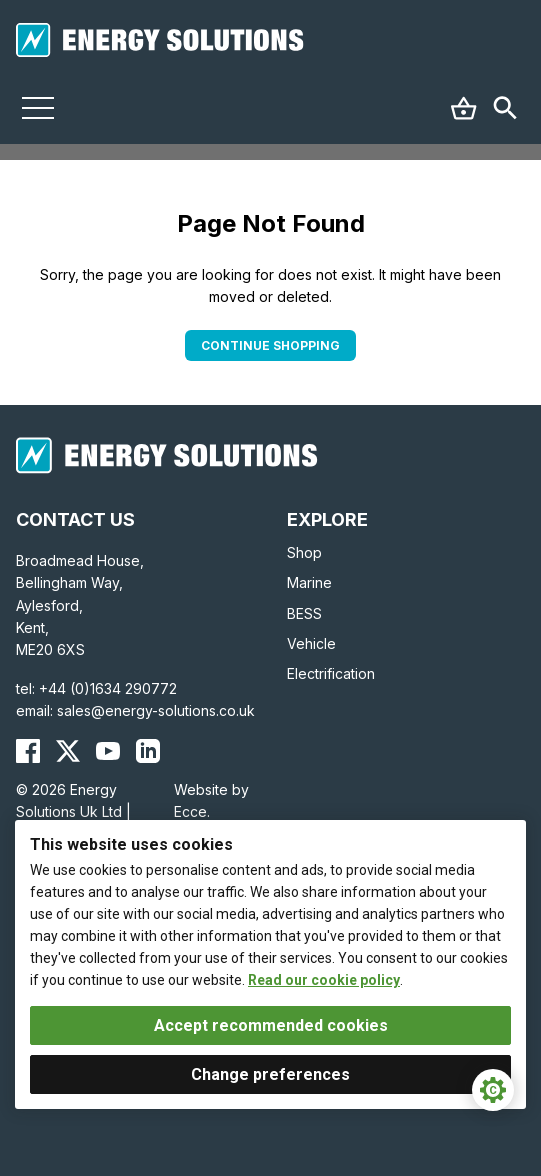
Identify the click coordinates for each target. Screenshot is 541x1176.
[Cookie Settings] (493, 1090)
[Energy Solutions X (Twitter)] (68, 751)
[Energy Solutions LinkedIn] (148, 751)
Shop (304, 552)
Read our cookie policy (324, 980)
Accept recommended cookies (271, 1025)
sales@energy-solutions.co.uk (156, 710)
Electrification (331, 673)
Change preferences (270, 1074)
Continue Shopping (270, 345)
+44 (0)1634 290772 (108, 688)
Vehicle (311, 643)
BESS (304, 613)
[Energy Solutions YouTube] (108, 751)
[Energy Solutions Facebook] (28, 751)
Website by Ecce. (211, 800)
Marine (309, 582)
